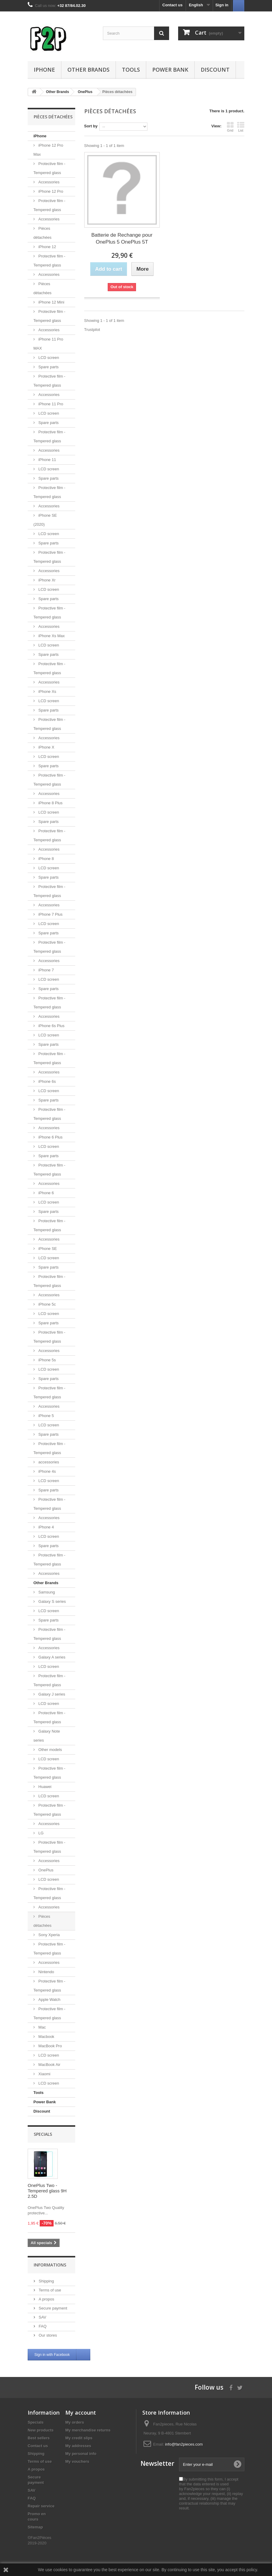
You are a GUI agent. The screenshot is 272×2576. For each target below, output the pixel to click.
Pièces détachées (42, 233)
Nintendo (45, 1972)
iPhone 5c (46, 1304)
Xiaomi (43, 2074)
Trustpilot (92, 329)
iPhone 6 (45, 1193)
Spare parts (48, 367)
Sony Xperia (48, 1935)
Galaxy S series (51, 1601)
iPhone (44, 69)
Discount (215, 69)
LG (40, 1833)
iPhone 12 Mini (50, 302)
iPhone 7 (45, 970)
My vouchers (77, 2461)
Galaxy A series (51, 1657)
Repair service (41, 2506)
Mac (41, 2027)
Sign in (221, 5)
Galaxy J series (51, 1694)
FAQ (42, 2326)
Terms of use (49, 2290)
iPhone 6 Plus (50, 1137)
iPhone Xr (46, 580)
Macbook (45, 2036)
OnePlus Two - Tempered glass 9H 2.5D (47, 2191)
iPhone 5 (45, 1415)
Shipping (46, 2281)
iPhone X (45, 747)
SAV (42, 2317)
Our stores (47, 2335)
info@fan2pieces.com (184, 2444)
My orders (74, 2422)
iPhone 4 (45, 1527)
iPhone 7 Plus (50, 914)
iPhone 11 (46, 459)
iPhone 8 (45, 858)
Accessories (48, 182)
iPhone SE (47, 1248)
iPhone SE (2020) (45, 520)
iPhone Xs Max (51, 636)
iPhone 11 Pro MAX (48, 343)
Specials (43, 2134)
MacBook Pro (49, 2046)
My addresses (78, 2446)
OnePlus (45, 1870)
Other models (49, 1749)
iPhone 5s (46, 1360)
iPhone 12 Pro (50, 191)
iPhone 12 (46, 247)
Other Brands (88, 69)
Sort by (91, 126)
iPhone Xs (46, 691)
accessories (48, 1462)
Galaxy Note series (46, 1736)
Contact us (172, 5)
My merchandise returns (87, 2430)
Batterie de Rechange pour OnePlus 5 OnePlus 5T (122, 238)
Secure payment (52, 2308)
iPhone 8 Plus (50, 803)
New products (41, 2430)
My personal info (80, 2453)
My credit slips (78, 2438)
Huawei (44, 1786)
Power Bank (170, 69)
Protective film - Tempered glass (49, 168)
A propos (46, 2299)
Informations (50, 2265)
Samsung (46, 1592)
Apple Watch (48, 1999)
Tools (131, 69)
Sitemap (35, 2527)
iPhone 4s (46, 1471)
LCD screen (48, 357)
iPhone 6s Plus (50, 1025)
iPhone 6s (46, 1081)
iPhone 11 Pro (50, 404)
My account (80, 2412)
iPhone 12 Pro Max (48, 150)
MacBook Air (48, 2064)
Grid (230, 126)
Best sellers (39, 2438)
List (240, 126)
